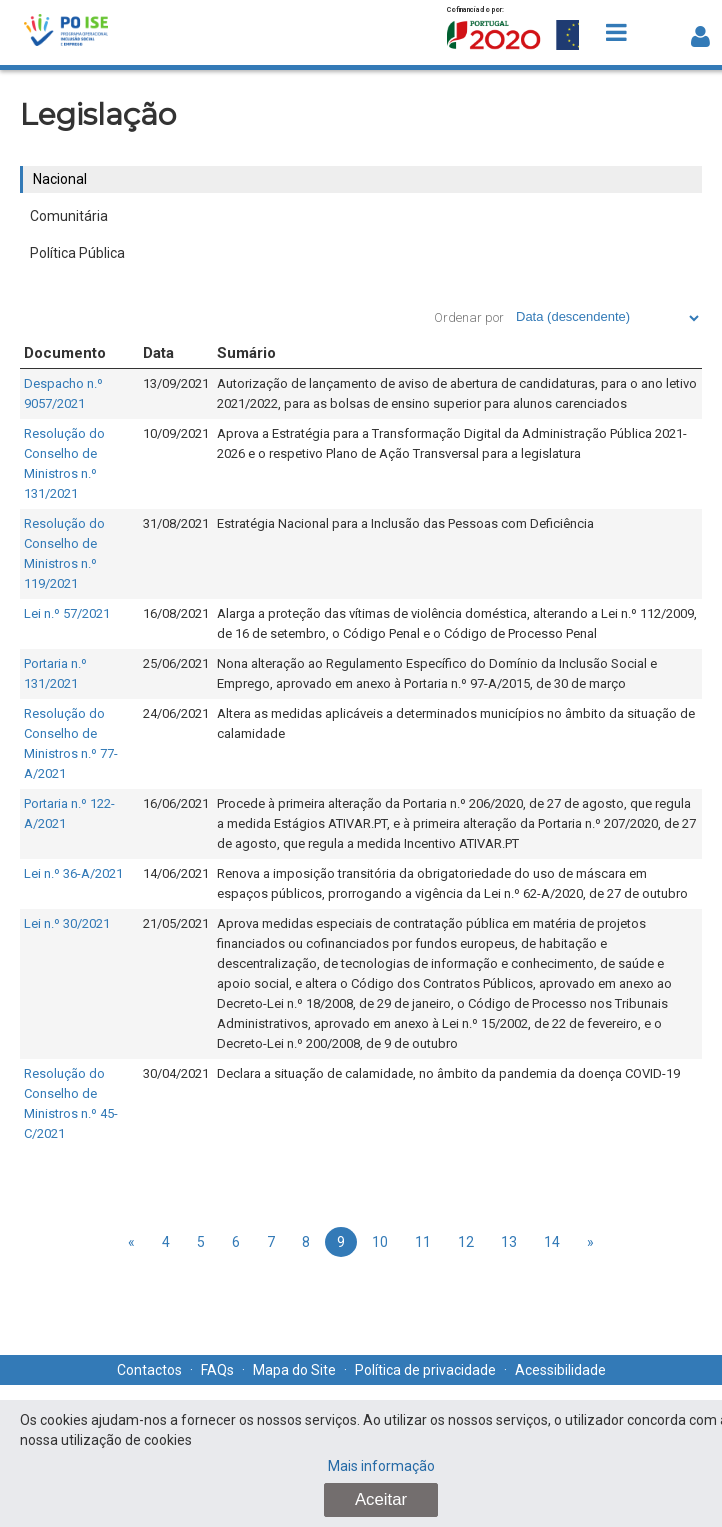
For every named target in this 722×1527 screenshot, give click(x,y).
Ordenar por (469, 317)
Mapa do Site (294, 1370)
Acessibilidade (560, 1370)
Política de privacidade (425, 1370)
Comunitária (69, 216)
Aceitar (381, 1499)
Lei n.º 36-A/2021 (73, 873)
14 (552, 1242)
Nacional (60, 179)
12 (466, 1242)
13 (509, 1242)
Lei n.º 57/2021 (67, 613)
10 (380, 1242)
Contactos (149, 1370)
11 (423, 1242)
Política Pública (77, 253)
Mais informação (381, 1466)
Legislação (98, 114)
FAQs (217, 1370)
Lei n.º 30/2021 (67, 923)
